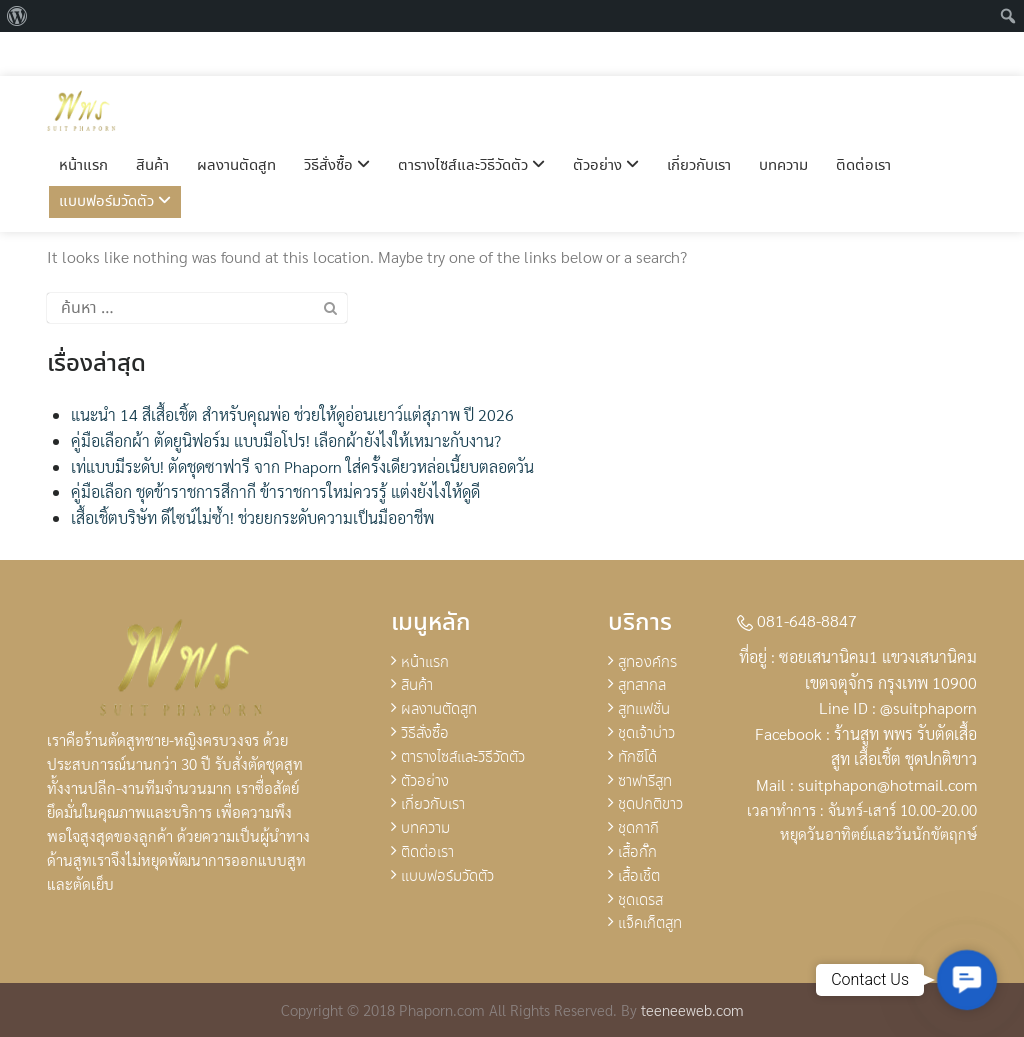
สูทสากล (642, 686)
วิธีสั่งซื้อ (337, 122)
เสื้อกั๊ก (637, 853)
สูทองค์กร (647, 663)
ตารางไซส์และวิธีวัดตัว (471, 122)
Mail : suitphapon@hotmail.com (866, 784)
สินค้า (152, 122)
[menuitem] (17, 16)
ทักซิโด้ (637, 758)
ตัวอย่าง (606, 122)
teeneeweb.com (692, 1009)
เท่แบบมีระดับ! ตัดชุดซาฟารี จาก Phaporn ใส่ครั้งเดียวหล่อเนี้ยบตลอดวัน (302, 466)
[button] (967, 980)
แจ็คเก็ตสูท (650, 924)
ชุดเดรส (640, 901)
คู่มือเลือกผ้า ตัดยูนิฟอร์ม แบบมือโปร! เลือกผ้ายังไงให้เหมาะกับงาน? (286, 440)
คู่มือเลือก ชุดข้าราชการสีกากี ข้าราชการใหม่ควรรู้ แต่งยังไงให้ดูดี (275, 491)
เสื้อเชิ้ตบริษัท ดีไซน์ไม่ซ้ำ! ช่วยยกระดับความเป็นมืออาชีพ (252, 517)
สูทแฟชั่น (644, 710)
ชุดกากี (638, 829)
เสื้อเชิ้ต (639, 877)
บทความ (783, 122)
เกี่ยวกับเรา (699, 122)
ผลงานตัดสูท (236, 122)
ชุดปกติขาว (650, 805)
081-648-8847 (797, 620)
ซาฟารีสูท (645, 782)
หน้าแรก (83, 122)
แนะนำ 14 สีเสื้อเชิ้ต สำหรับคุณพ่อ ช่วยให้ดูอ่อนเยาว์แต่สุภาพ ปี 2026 (292, 414)
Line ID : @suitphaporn (898, 707)
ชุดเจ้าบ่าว (646, 734)
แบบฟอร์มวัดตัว (115, 158)
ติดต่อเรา (863, 122)
